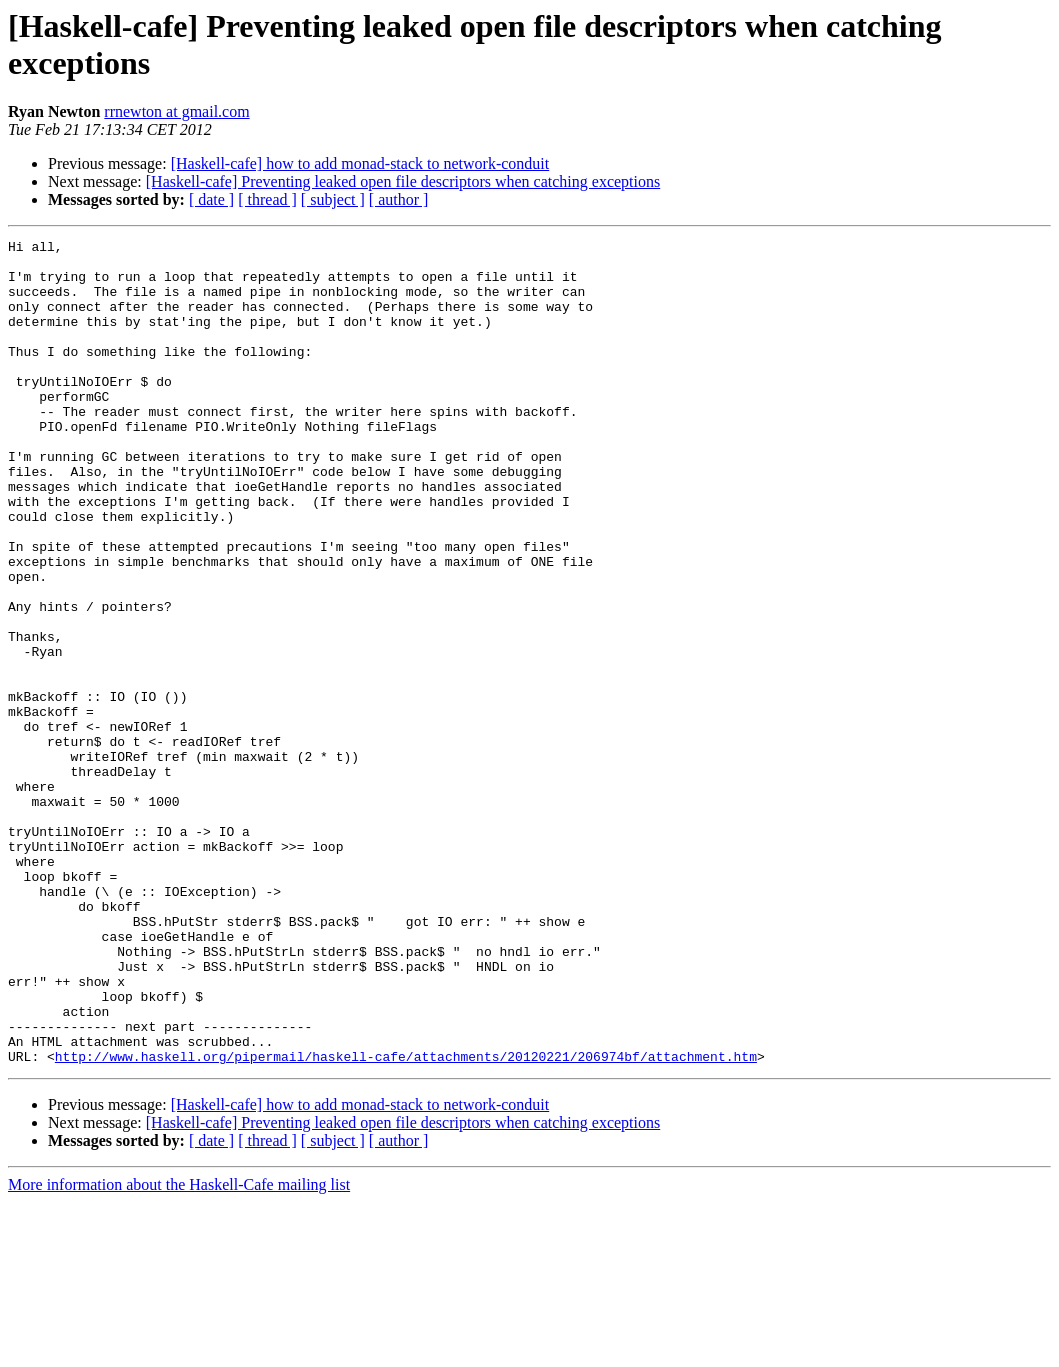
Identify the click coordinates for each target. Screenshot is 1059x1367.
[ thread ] (267, 199)
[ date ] (211, 199)
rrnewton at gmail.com (176, 111)
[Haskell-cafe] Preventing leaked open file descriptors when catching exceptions (403, 181)
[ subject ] (333, 199)
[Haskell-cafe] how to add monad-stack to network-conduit (360, 163)
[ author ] (399, 199)
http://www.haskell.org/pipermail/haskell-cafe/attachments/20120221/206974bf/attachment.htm (406, 1221)
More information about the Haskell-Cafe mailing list (179, 1349)
